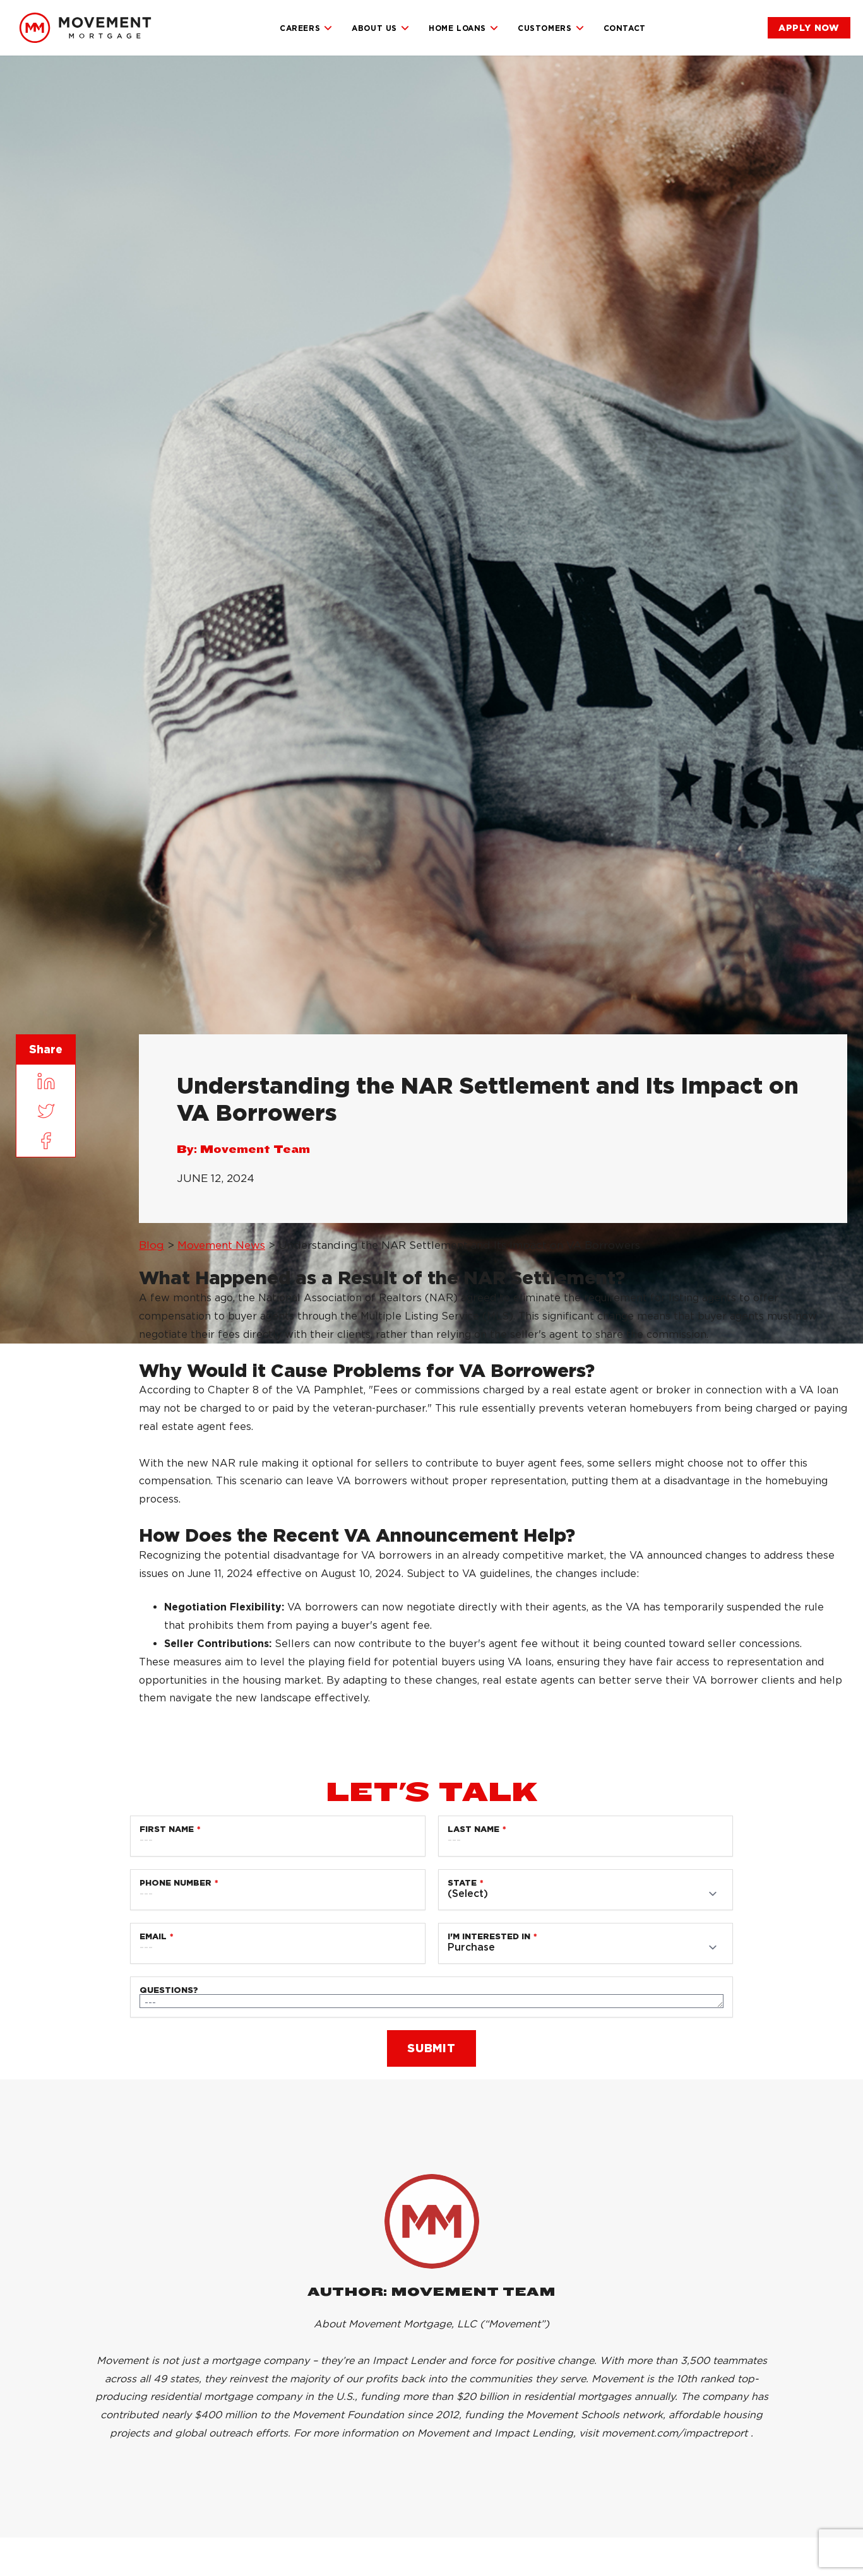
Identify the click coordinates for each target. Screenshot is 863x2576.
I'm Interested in (489, 1936)
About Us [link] (381, 28)
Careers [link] (306, 28)
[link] (85, 27)
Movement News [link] (221, 1245)
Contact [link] (625, 28)
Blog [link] (151, 1245)
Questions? (169, 1990)
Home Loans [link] (464, 28)
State (462, 1883)
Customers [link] (551, 28)
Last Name (473, 1829)
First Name (167, 1829)
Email (153, 1936)
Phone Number (175, 1883)
